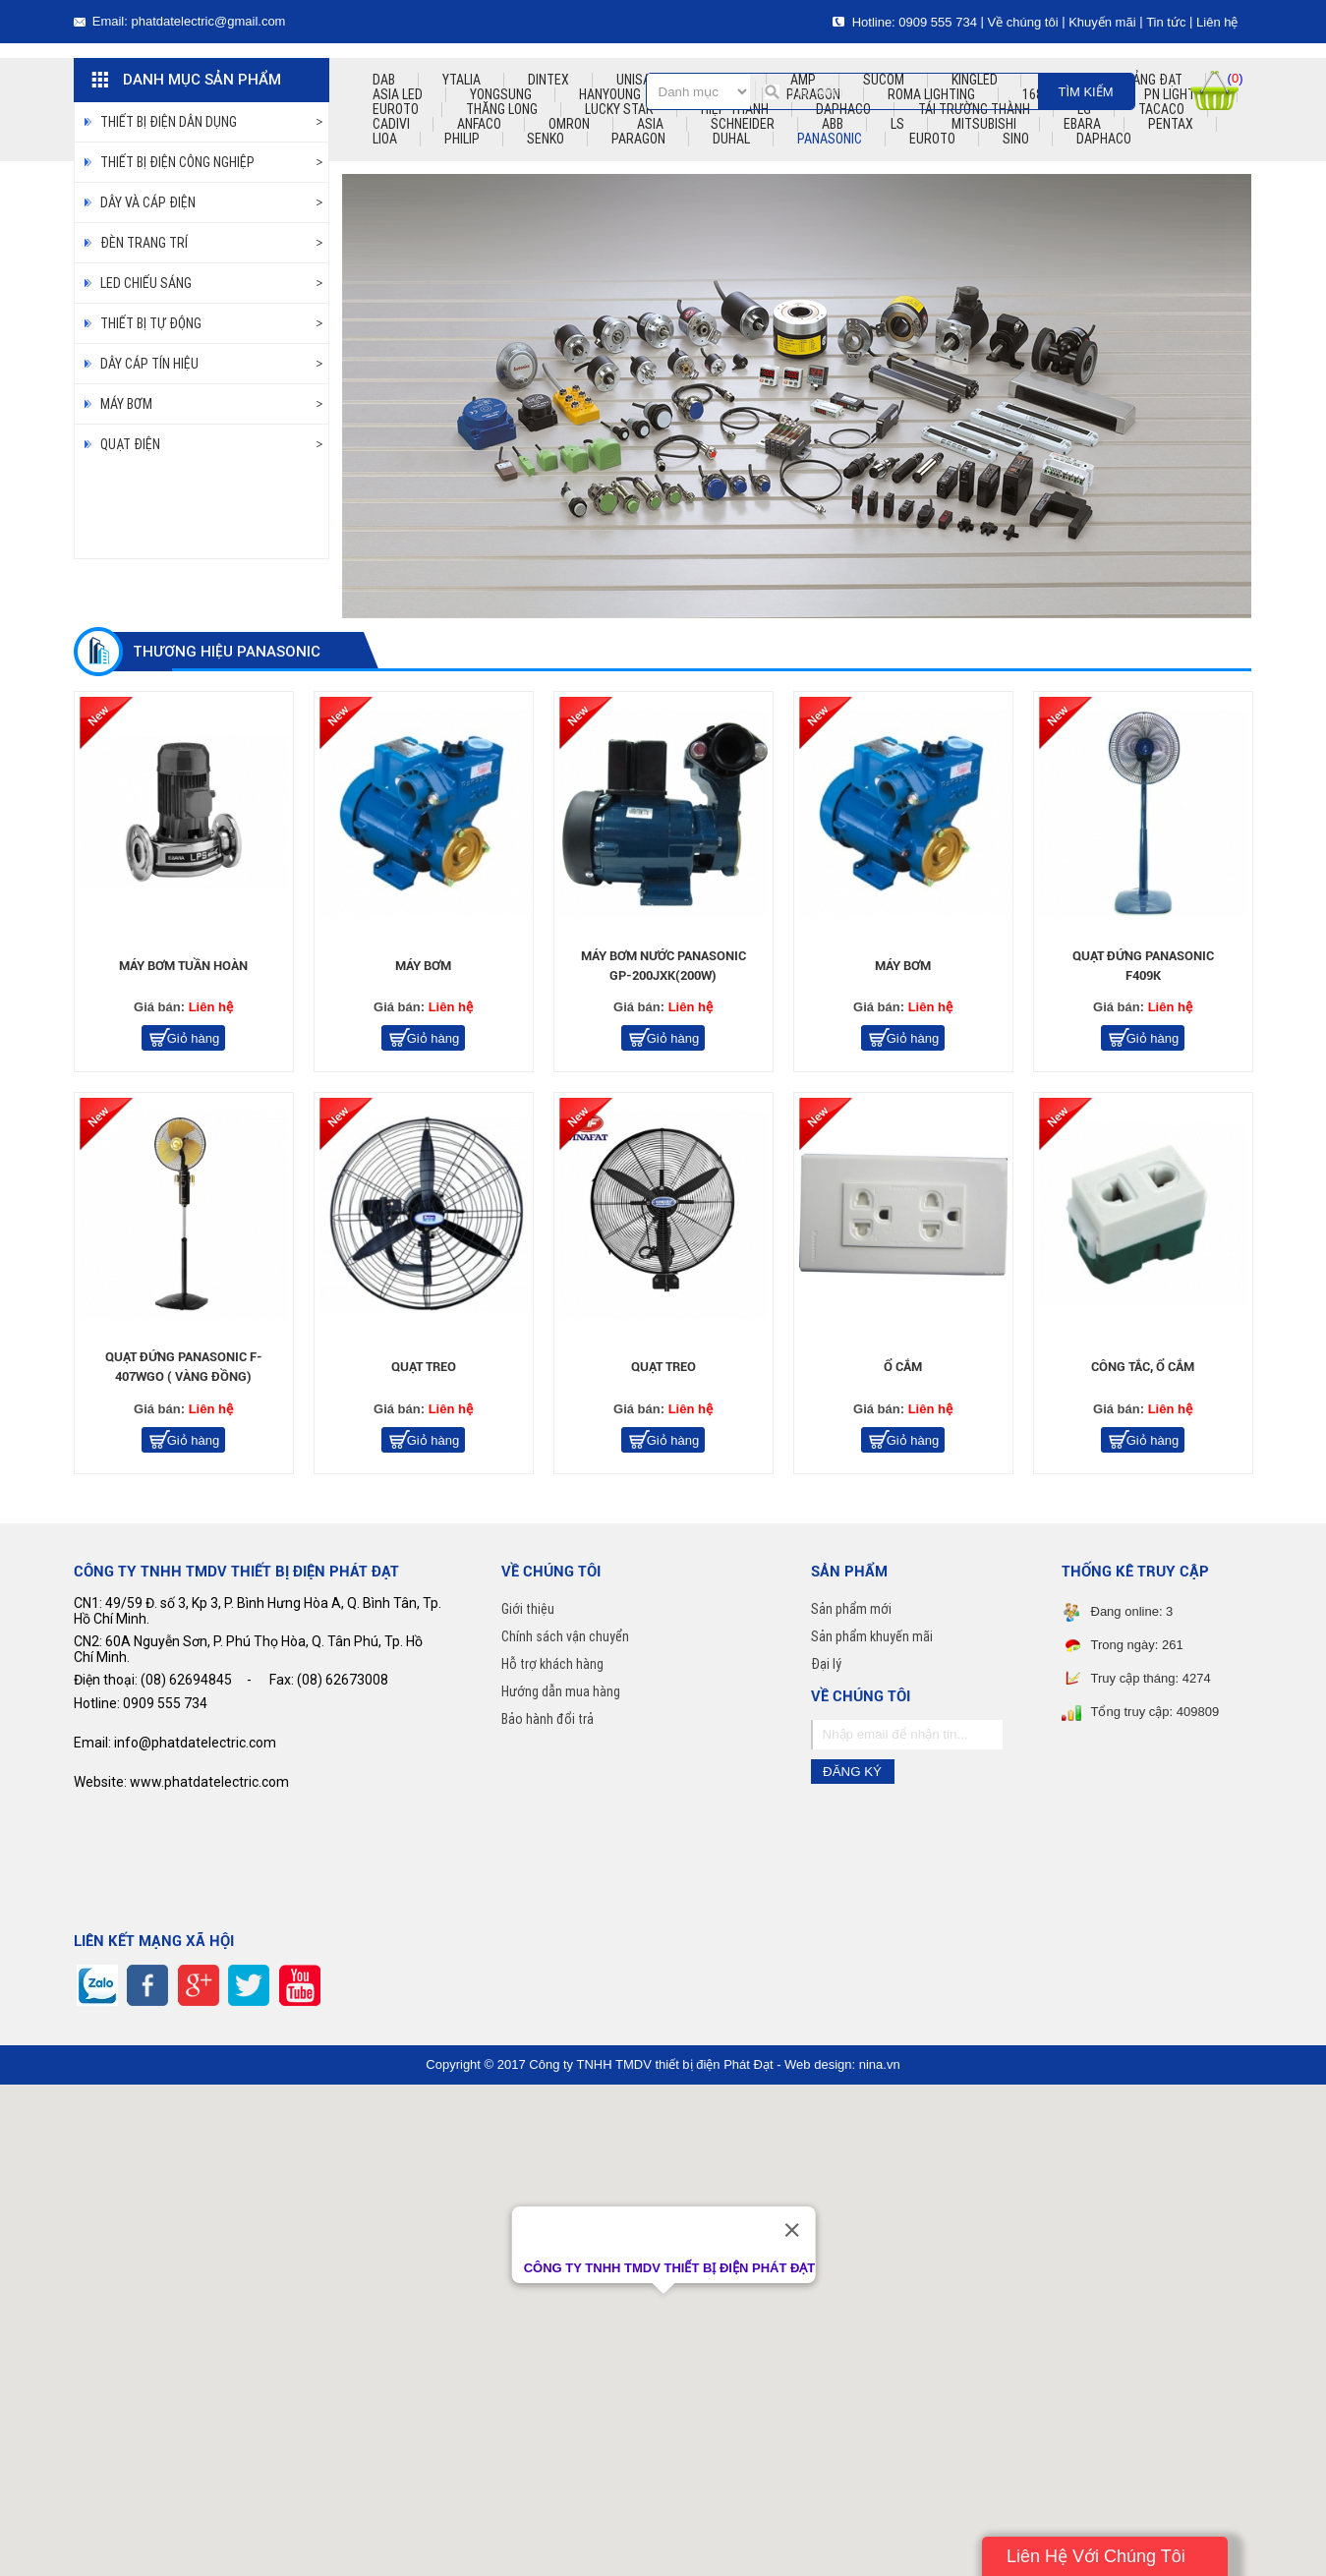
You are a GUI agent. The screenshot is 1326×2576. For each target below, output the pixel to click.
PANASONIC (829, 139)
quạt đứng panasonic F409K (1143, 965)
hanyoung (610, 94)
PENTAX (1170, 124)
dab (384, 80)
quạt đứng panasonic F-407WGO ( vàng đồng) (183, 1366)
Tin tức (1165, 22)
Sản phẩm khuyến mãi (872, 1636)
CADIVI (391, 124)
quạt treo (423, 1366)
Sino (1016, 139)
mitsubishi (983, 124)
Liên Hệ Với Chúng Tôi (1096, 2556)
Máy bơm (126, 404)
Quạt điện (130, 444)
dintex (548, 80)
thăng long (502, 109)
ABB (832, 124)
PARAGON (638, 139)
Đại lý (826, 1664)
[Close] (791, 2230)
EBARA (1082, 124)
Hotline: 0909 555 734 (904, 22)
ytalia (461, 80)
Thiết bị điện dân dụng (168, 122)
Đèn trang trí (144, 243)
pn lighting (1179, 94)
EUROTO (932, 139)
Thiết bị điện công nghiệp (177, 162)
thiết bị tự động (151, 323)
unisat (637, 80)
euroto (396, 109)
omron (569, 124)
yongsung (501, 94)
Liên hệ (1217, 22)
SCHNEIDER (743, 124)
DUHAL (731, 139)
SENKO (545, 139)
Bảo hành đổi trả (547, 1719)
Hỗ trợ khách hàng (552, 1664)
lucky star (619, 109)
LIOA (385, 139)
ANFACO (479, 124)
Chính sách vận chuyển (565, 1636)
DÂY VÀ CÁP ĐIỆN (148, 202)
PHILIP (462, 139)
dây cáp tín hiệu (149, 363)
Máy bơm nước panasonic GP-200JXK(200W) (663, 965)
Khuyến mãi (1101, 22)
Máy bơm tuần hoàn (183, 965)
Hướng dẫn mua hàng (560, 1691)
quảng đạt (1149, 80)
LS (897, 124)
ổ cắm (903, 1366)
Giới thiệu (527, 1609)
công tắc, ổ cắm (1142, 1366)
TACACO (1161, 109)
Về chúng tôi (1022, 22)
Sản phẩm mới (851, 1609)
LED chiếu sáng (146, 283)
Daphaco (1103, 139)
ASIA (650, 124)
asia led (398, 94)
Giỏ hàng (193, 1038)
